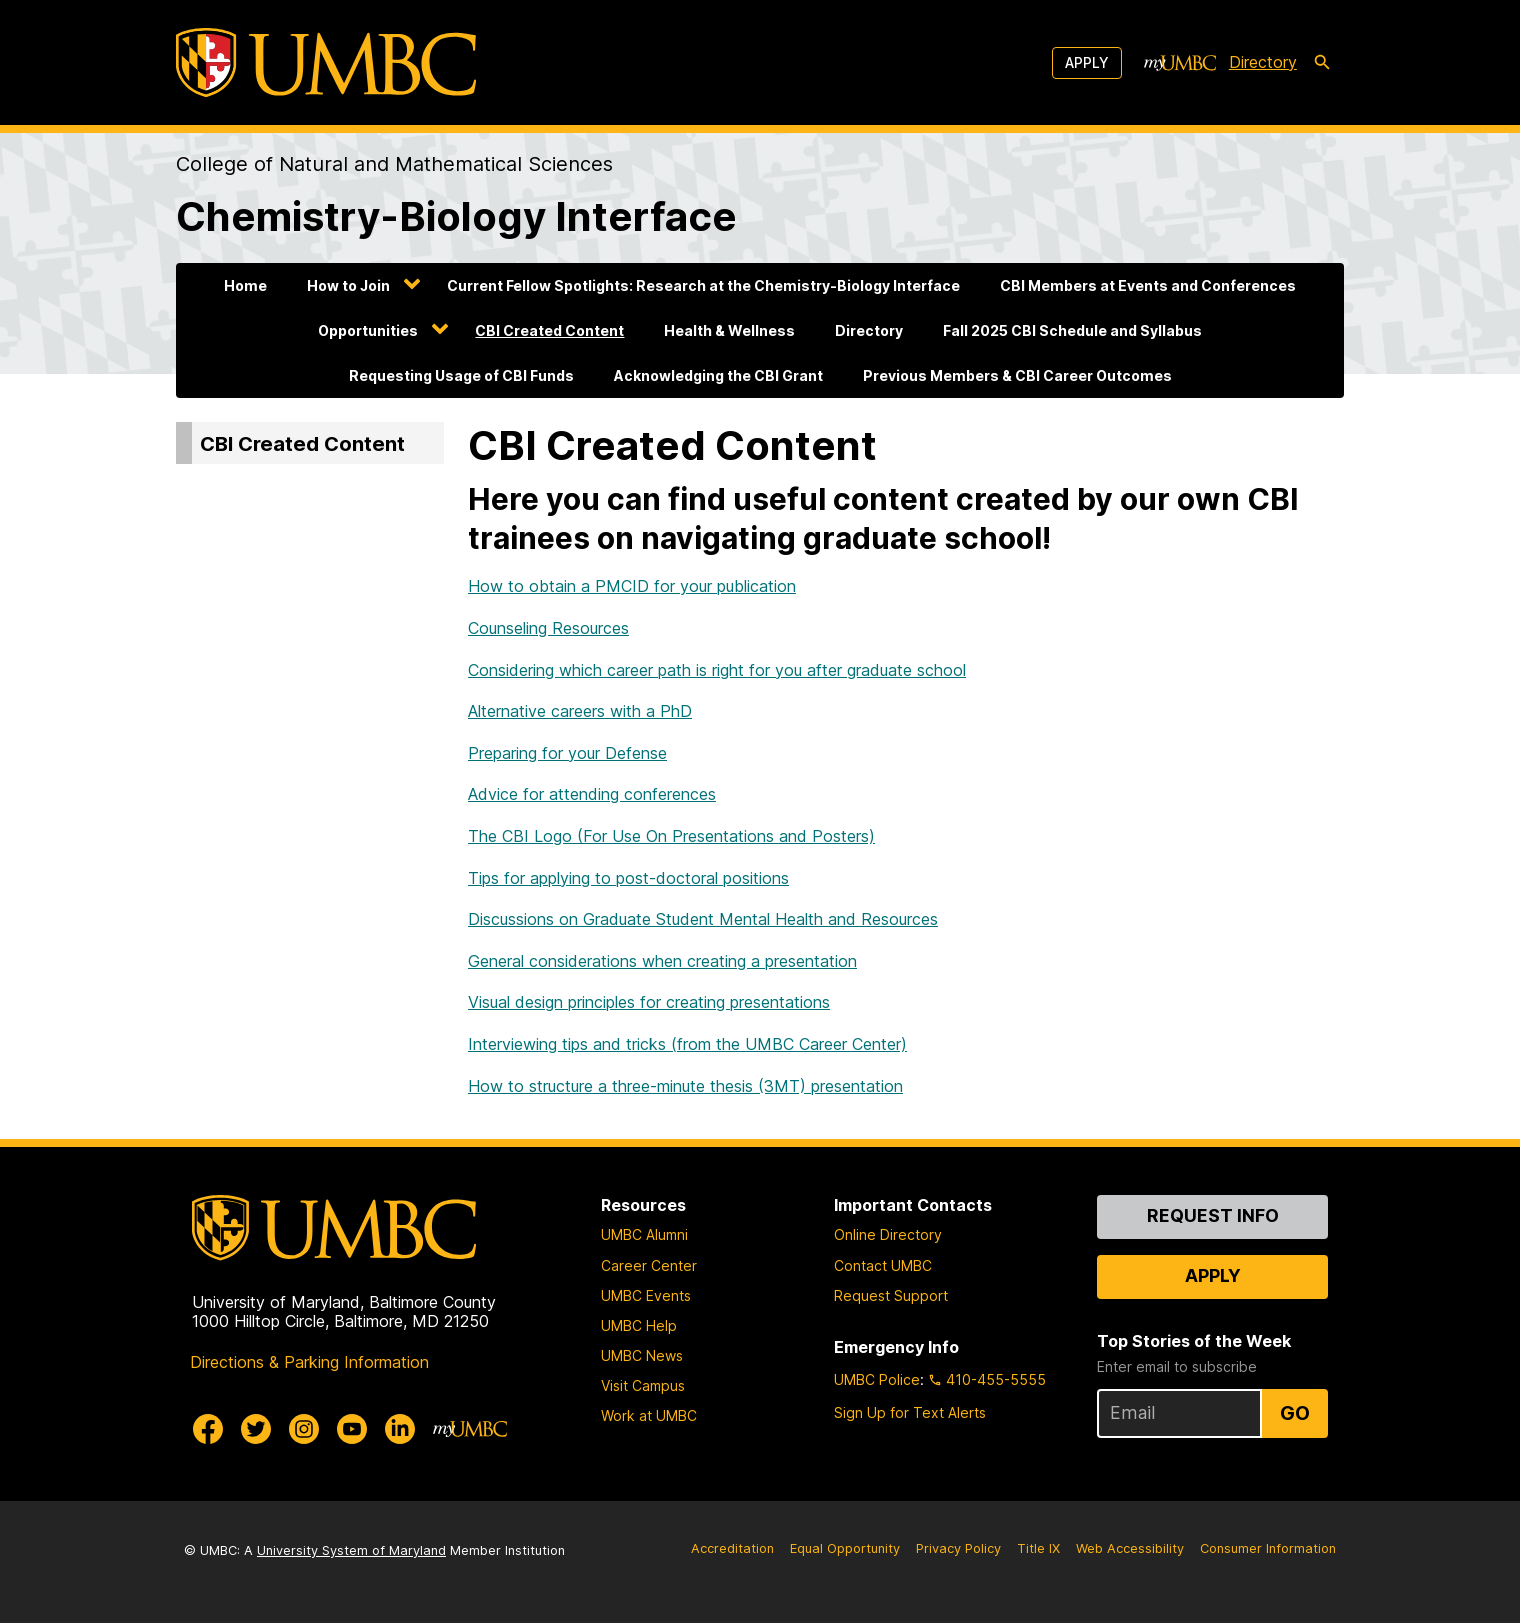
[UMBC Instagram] (304, 1429)
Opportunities (368, 330)
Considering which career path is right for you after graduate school (717, 670)
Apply (1087, 62)
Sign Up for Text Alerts (910, 1412)
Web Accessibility (1130, 1548)
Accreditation (732, 1548)
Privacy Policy (958, 1548)
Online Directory (888, 1234)
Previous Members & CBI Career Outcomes (1017, 375)
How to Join (348, 285)
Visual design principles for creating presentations (649, 1002)
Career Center (649, 1265)
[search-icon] (1322, 63)
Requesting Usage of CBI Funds (461, 375)
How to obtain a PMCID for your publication (632, 586)
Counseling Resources (548, 628)
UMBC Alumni (644, 1234)
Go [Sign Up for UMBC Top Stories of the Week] (1295, 1413)
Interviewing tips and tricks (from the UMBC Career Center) (687, 1044)
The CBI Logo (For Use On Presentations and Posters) (671, 836)
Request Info (1213, 1215)
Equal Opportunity (845, 1548)
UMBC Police (877, 1379)
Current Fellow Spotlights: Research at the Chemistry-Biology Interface (703, 285)
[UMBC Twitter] (256, 1429)
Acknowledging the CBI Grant (718, 375)
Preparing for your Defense (567, 753)
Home (245, 285)
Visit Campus (643, 1385)
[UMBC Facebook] (208, 1429)
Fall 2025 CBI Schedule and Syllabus (1072, 330)
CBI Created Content (549, 330)
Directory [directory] (1263, 62)
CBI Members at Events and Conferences (1148, 285)
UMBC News (642, 1355)
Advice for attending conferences (592, 794)
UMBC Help (639, 1325)
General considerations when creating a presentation (662, 961)
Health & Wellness (729, 330)
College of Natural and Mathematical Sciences (394, 164)
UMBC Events (646, 1295)
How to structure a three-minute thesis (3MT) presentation (685, 1086)
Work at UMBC (649, 1415)
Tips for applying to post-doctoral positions (628, 878)
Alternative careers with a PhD (580, 711)
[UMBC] (326, 62)
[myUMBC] (1180, 63)
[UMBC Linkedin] (400, 1429)
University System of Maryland (351, 1550)
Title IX (1038, 1548)
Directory (869, 330)
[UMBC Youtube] (352, 1429)
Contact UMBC (883, 1265)
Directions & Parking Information (309, 1362)
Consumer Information (1268, 1548)
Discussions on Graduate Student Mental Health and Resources (703, 919)
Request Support (891, 1295)
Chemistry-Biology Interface (456, 216)
